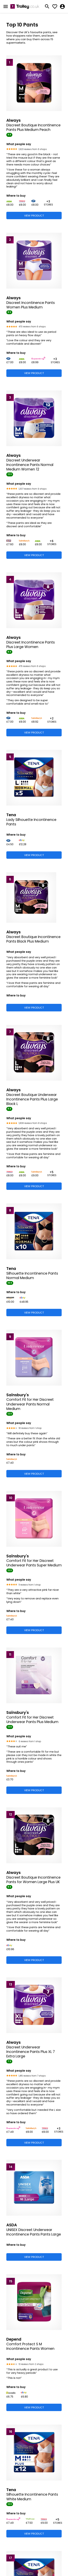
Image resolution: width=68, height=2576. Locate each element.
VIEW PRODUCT (34, 215)
